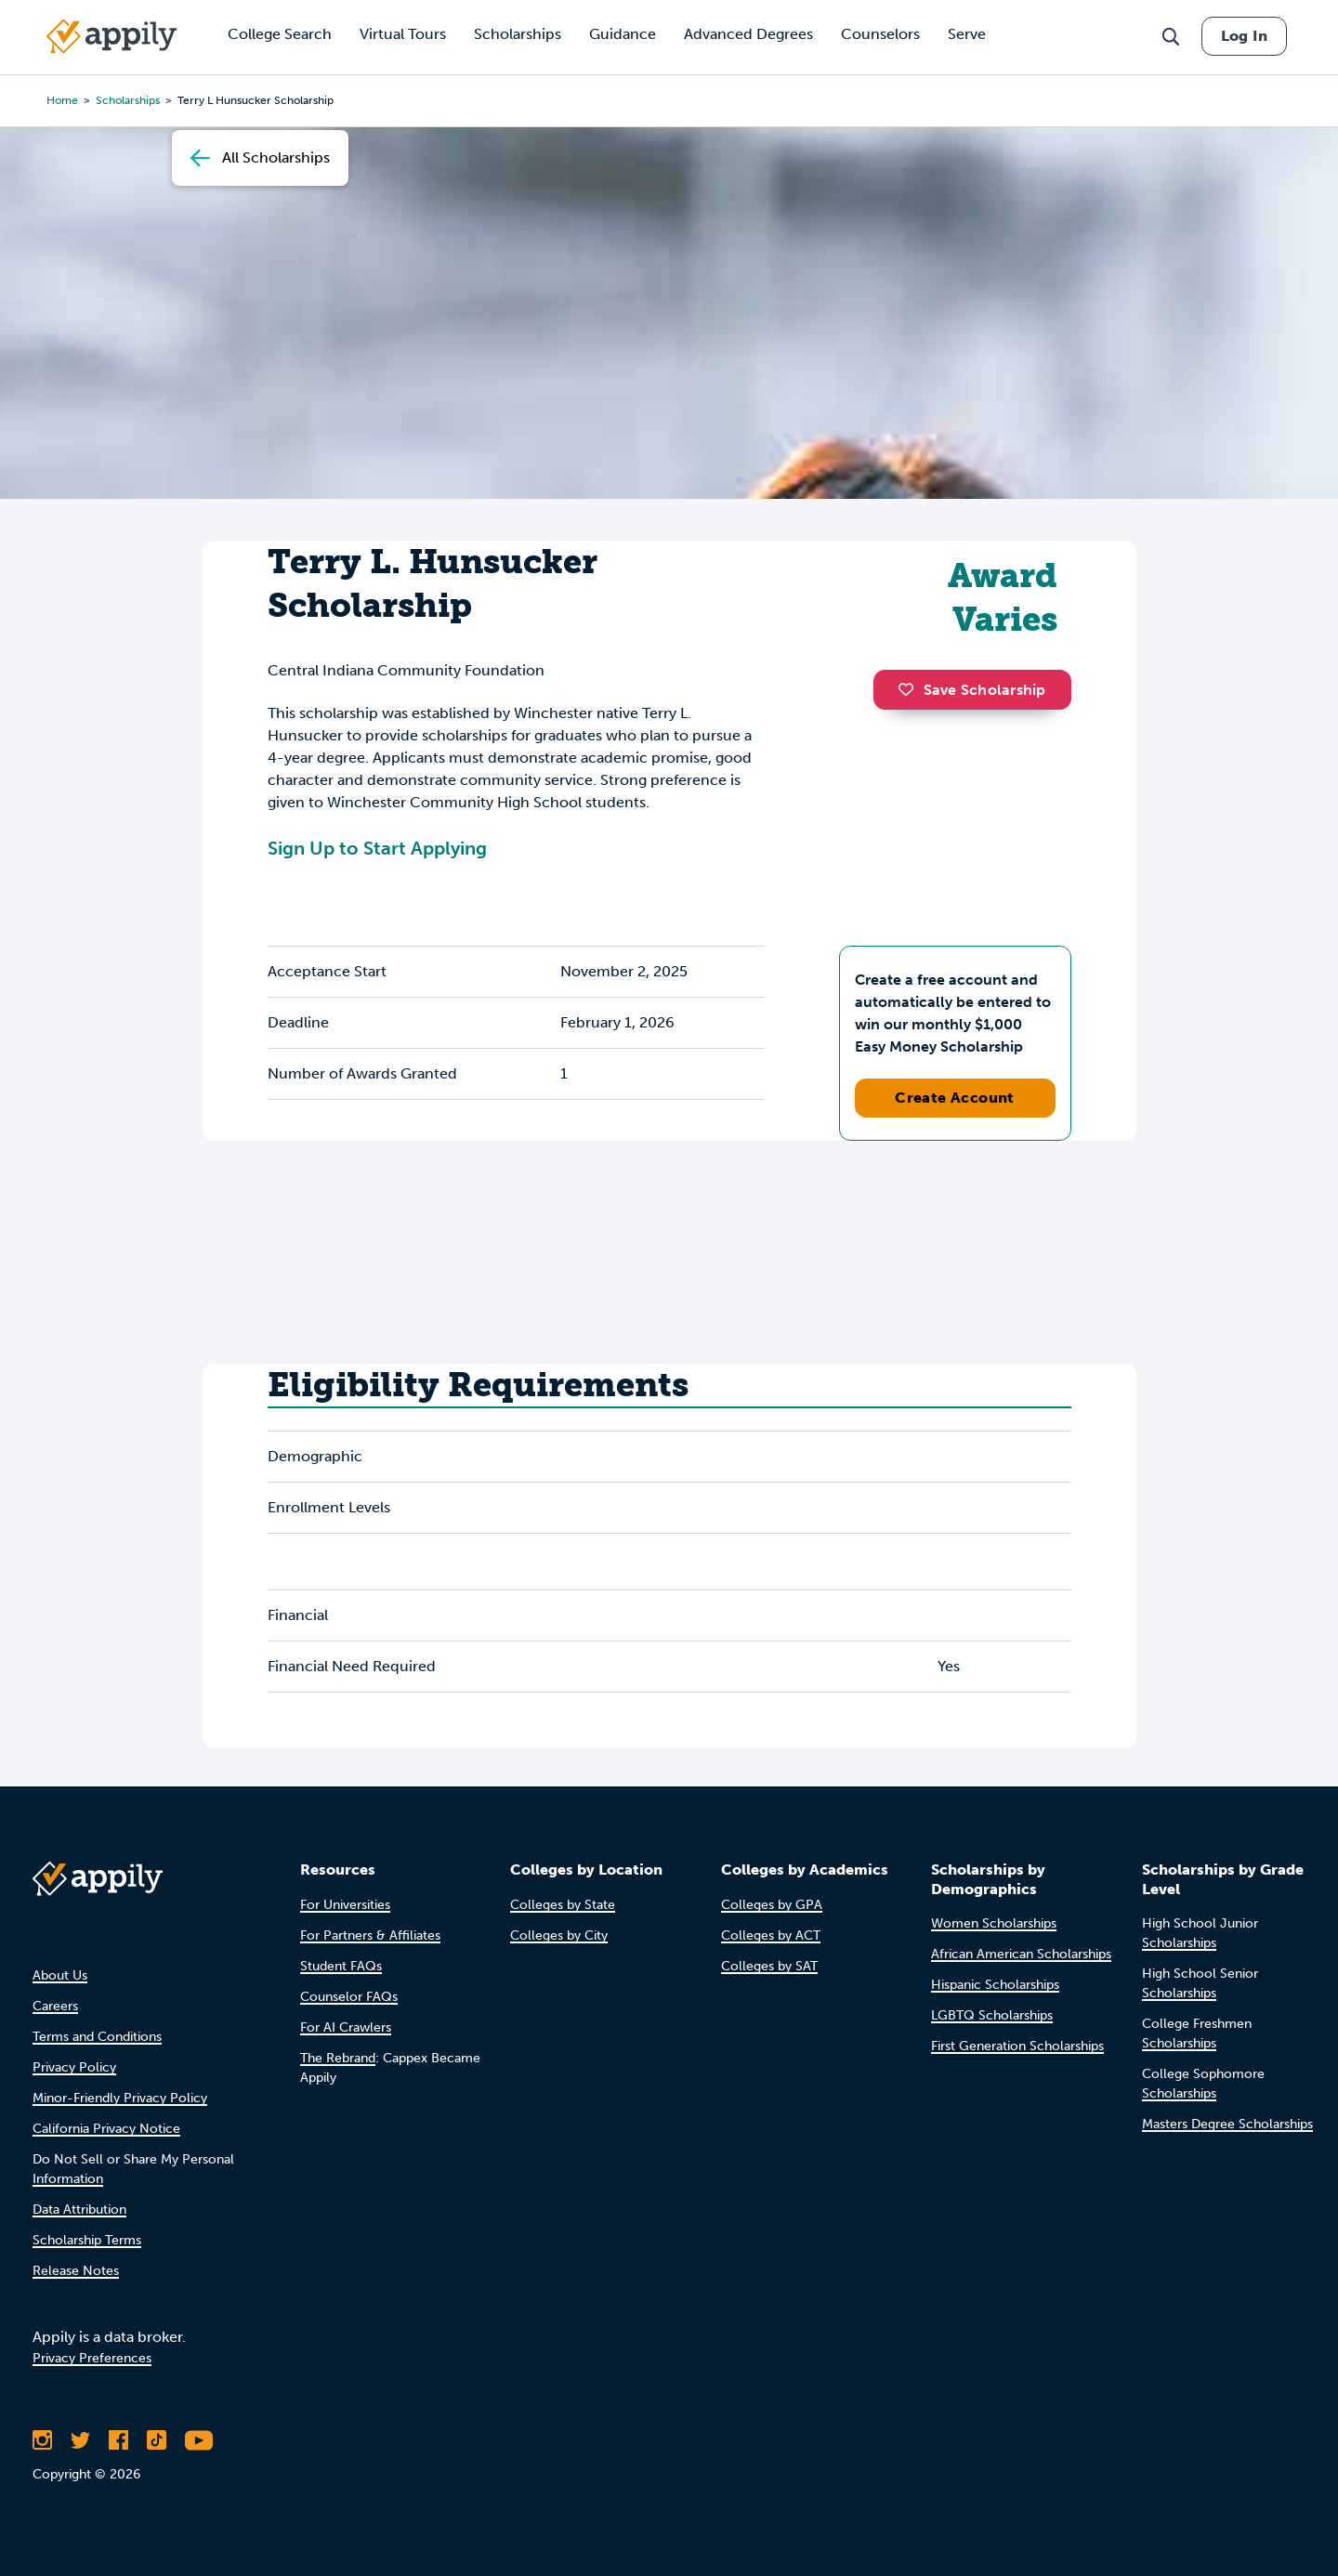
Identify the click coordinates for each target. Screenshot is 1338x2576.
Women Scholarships (993, 1923)
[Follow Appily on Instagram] (42, 2440)
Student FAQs (341, 1966)
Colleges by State (562, 1905)
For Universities (345, 1905)
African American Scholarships (1021, 1954)
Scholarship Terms (87, 2240)
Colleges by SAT (769, 1966)
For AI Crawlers (345, 2027)
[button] (911, 689)
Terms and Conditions (97, 2037)
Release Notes (76, 2271)
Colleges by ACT (770, 1935)
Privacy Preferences (92, 2358)
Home (62, 100)
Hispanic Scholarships (995, 1985)
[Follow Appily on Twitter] (80, 2440)
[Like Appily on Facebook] (118, 2440)
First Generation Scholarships (1017, 2046)
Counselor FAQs (349, 1997)
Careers (55, 2006)
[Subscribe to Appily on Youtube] (199, 2440)
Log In (1244, 36)
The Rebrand (337, 2058)
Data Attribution (79, 2209)
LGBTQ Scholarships (992, 2015)
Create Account (955, 1097)
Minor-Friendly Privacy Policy (120, 2098)
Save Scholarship (972, 690)
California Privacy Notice (106, 2129)
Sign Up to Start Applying (377, 848)
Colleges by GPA (771, 1905)
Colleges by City (559, 1935)
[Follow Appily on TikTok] (156, 2440)
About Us (60, 1975)
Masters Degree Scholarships (1227, 2124)
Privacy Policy (74, 2067)
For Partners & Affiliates (370, 1935)
